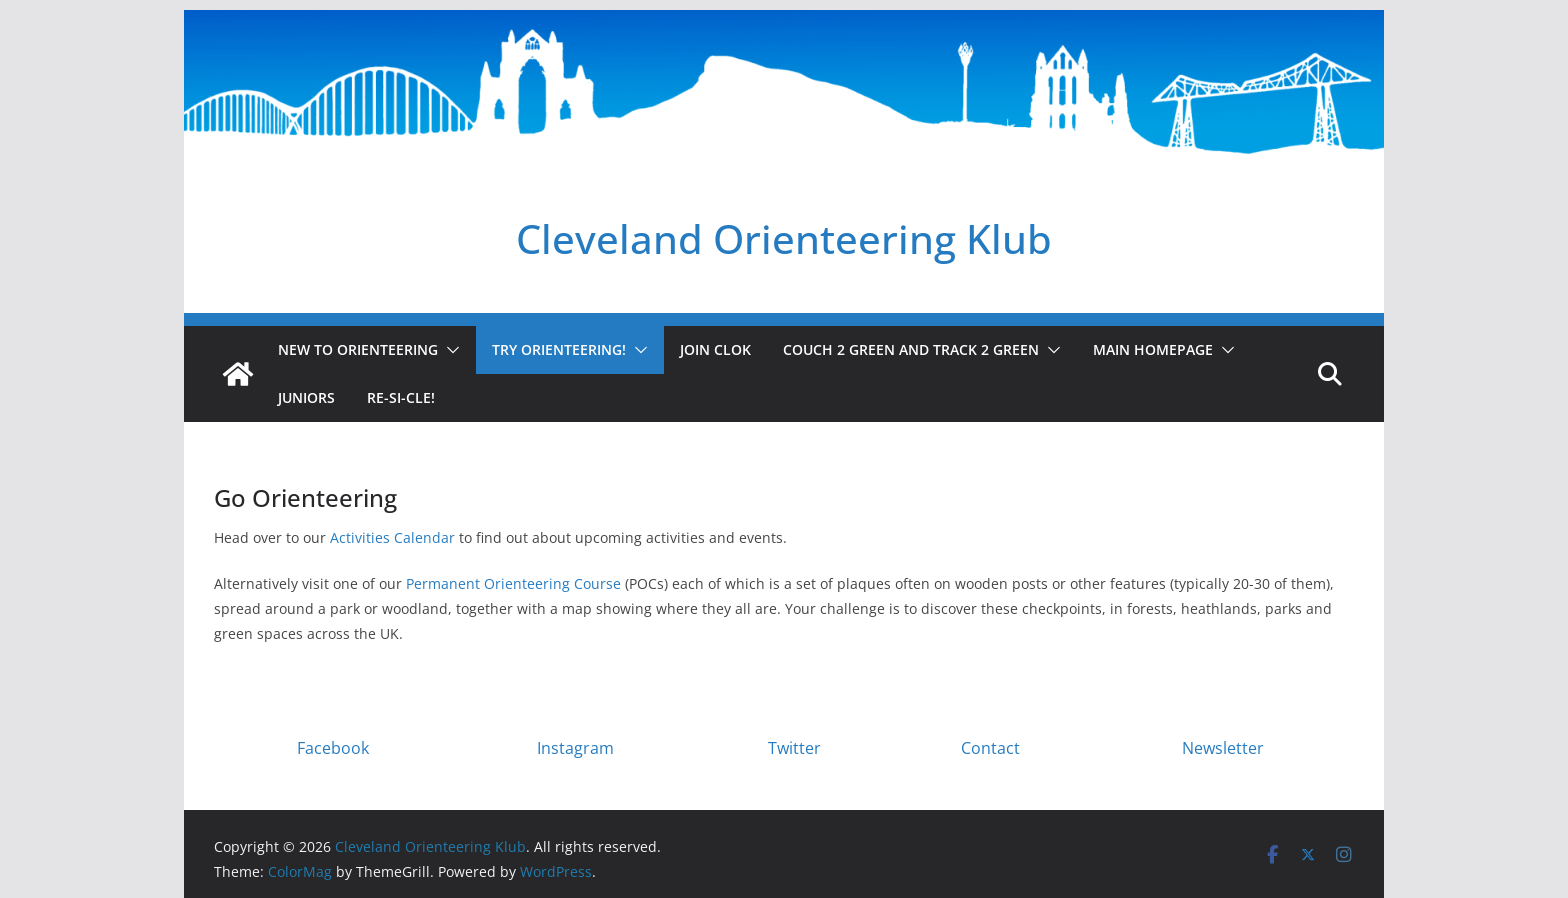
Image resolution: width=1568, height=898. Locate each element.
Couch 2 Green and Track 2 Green (911, 349)
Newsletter (1223, 748)
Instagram (575, 748)
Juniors (306, 397)
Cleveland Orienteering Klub (784, 238)
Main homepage (1153, 349)
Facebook (333, 748)
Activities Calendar (392, 537)
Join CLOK (715, 349)
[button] (449, 350)
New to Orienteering (358, 349)
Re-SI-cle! (401, 397)
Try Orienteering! (559, 349)
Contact (990, 748)
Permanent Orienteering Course (513, 583)
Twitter (794, 748)
